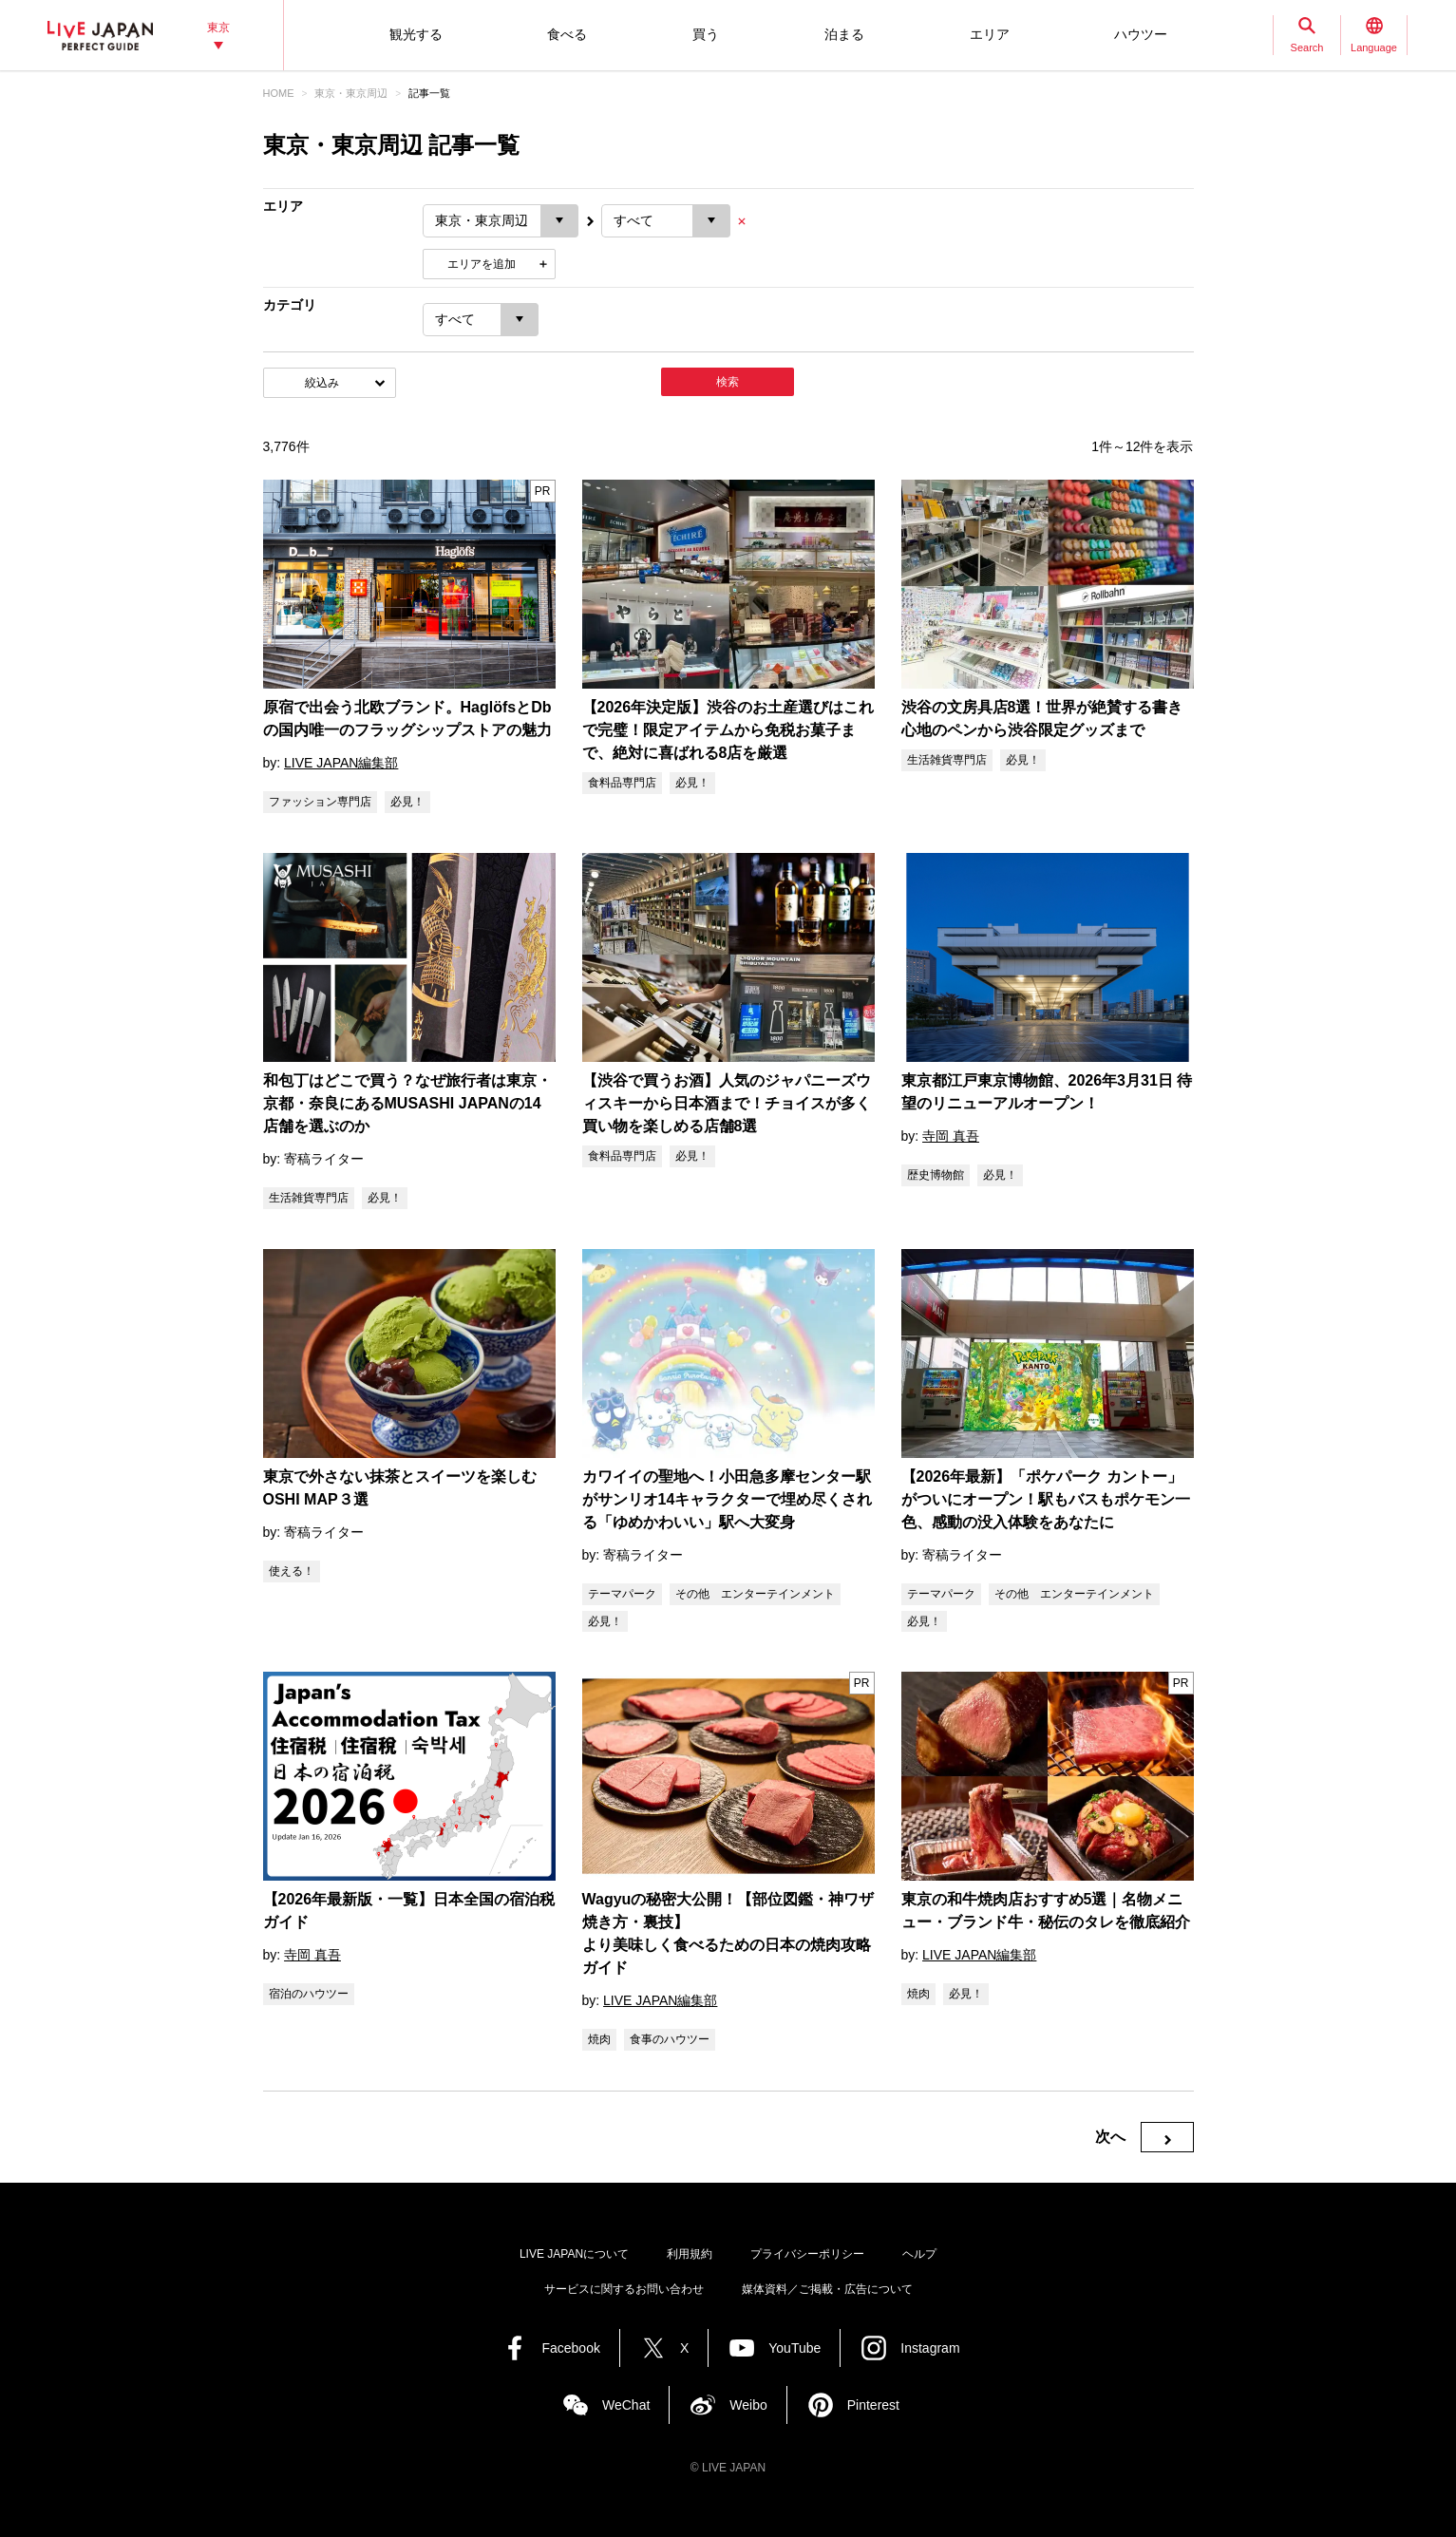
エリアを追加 (481, 264)
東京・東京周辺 (351, 93)
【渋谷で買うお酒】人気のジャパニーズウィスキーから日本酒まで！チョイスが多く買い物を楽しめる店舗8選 (726, 1103)
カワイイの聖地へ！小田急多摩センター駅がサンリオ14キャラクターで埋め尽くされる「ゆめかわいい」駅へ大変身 (727, 1499)
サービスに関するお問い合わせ (624, 2289)
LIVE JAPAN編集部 (341, 762)
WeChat (626, 2405)
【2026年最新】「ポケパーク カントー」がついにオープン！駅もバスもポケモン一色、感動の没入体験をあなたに (1045, 1499)
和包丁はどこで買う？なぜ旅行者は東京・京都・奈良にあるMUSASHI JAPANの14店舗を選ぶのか (407, 1103)
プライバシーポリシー (807, 2254)
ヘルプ (919, 2254)
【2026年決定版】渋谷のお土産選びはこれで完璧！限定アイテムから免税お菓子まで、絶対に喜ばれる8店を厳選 (728, 730)
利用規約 (689, 2254)
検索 (727, 381)
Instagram (929, 2348)
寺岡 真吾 (950, 1136)
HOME (278, 93)
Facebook (570, 2348)
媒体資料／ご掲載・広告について (827, 2289)
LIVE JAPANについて (574, 2254)
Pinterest (873, 2405)
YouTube (794, 2348)
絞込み (322, 382)
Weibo (747, 2405)
